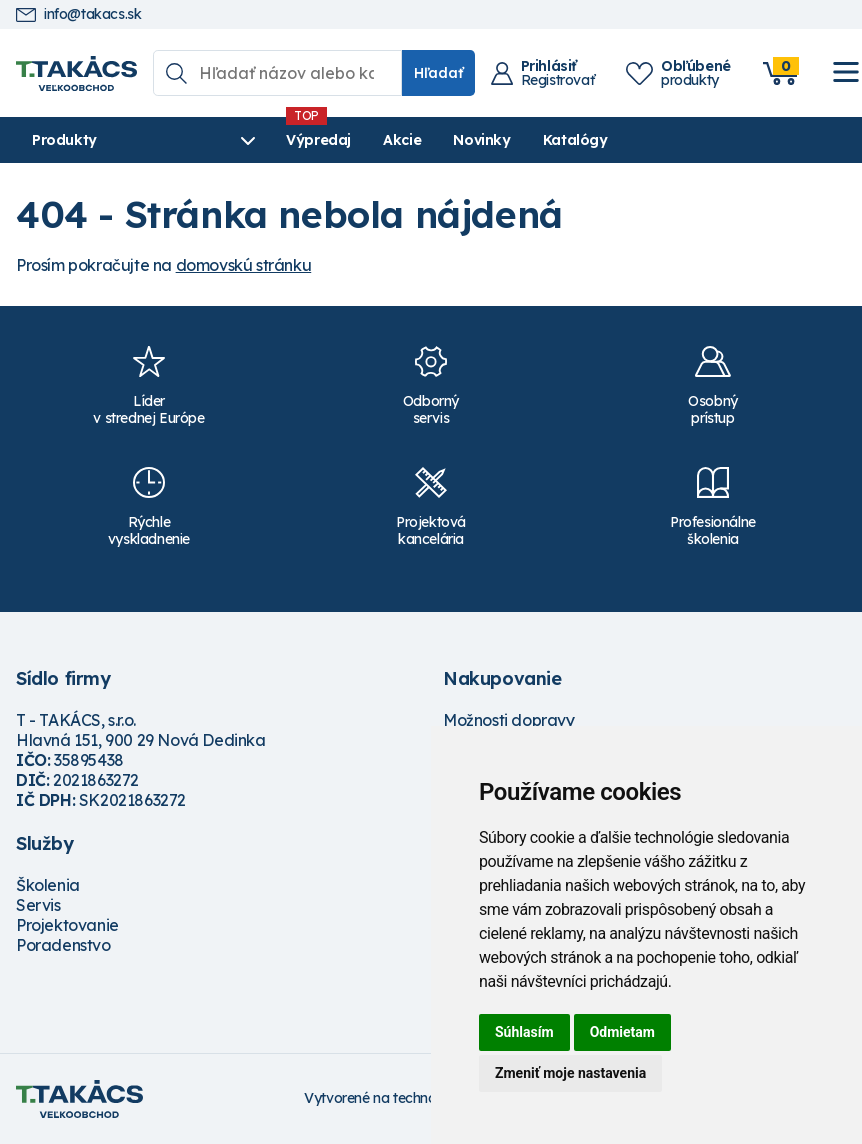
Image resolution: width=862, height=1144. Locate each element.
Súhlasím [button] (524, 1032)
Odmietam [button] (622, 1032)
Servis (38, 905)
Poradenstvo (63, 945)
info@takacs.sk (78, 14)
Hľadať (438, 73)
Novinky (481, 140)
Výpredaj (318, 140)
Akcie (402, 140)
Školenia (48, 885)
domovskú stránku (244, 265)
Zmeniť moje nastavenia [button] (570, 1073)
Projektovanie (67, 925)
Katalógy (575, 140)
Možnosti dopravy (509, 720)
